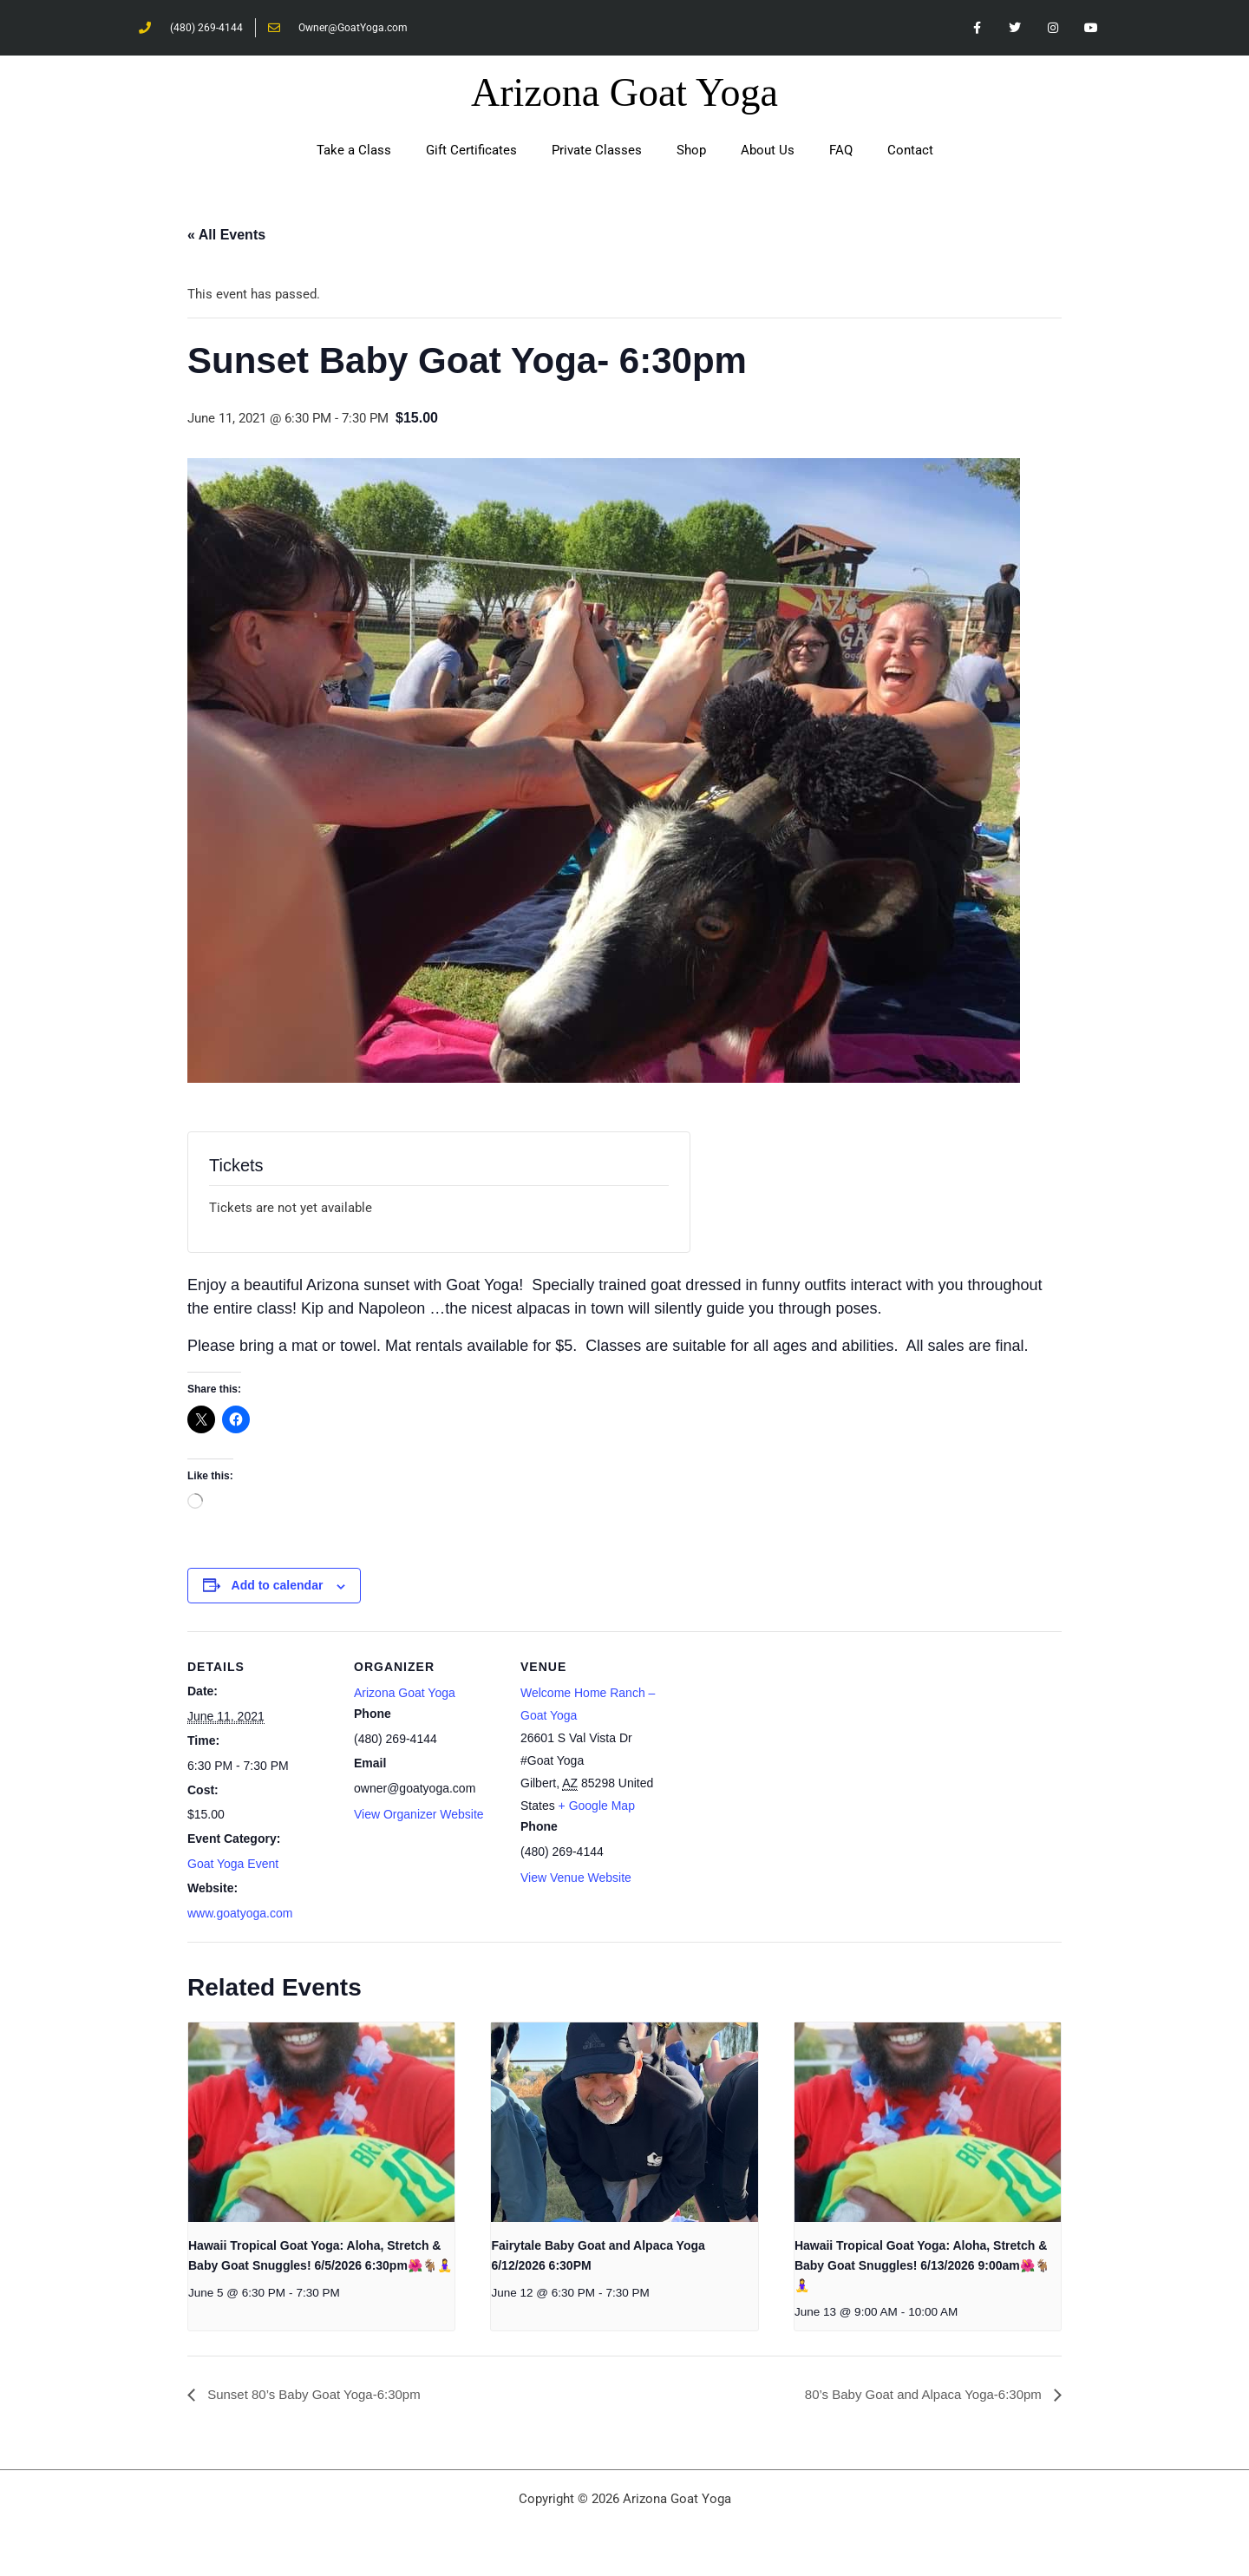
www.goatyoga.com (239, 1914)
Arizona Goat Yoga (624, 93)
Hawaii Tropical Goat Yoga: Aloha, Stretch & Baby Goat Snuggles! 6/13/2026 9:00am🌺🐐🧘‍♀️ (922, 2265)
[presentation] (321, 2123)
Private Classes (597, 151)
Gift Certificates (471, 151)
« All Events (226, 235)
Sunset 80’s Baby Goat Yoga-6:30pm (319, 2395)
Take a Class (354, 151)
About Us (768, 151)
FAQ (841, 151)
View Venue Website (575, 1878)
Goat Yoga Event (232, 1864)
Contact (910, 151)
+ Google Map (597, 1806)
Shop (691, 151)
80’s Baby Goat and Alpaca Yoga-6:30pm (916, 2395)
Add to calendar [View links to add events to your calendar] (278, 1586)
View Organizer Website (419, 1815)
